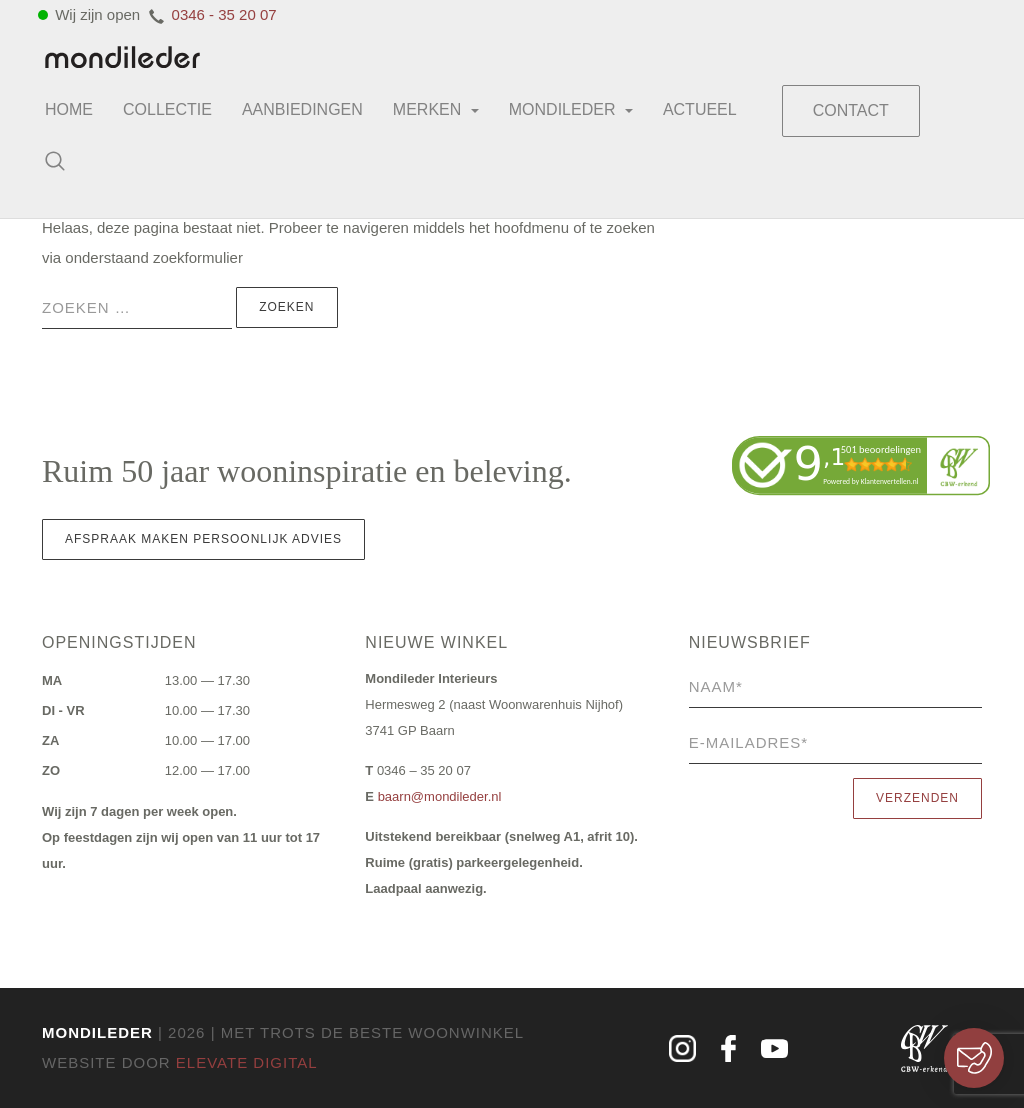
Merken (436, 109)
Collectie (167, 109)
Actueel (700, 109)
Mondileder (571, 109)
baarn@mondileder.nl (440, 796)
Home (69, 109)
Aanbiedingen (302, 109)
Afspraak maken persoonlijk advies (203, 539)
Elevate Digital (247, 1062)
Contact (851, 110)
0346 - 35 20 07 (224, 14)
